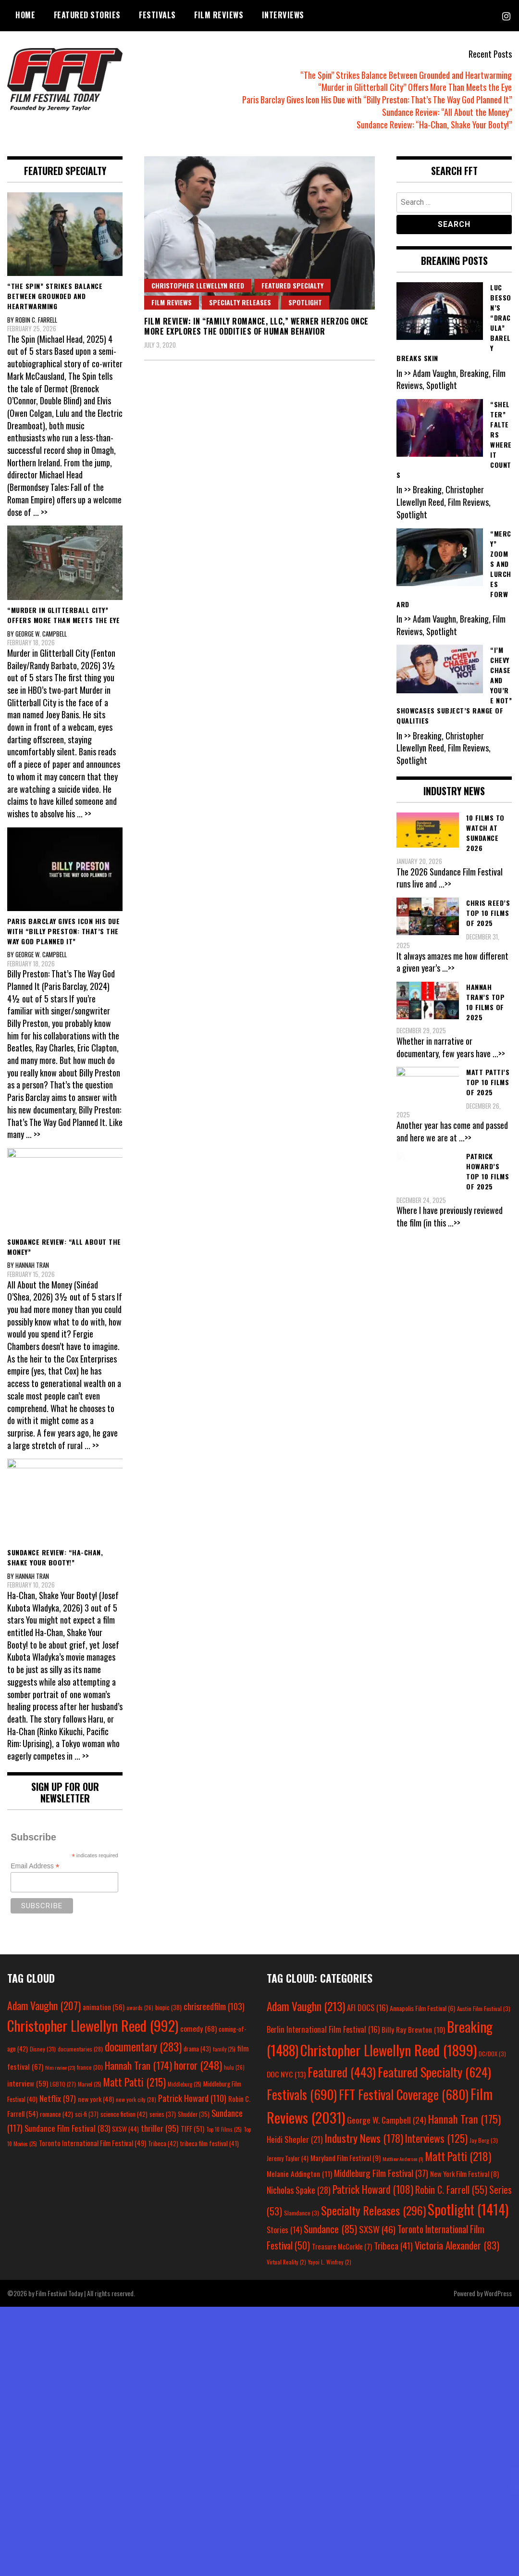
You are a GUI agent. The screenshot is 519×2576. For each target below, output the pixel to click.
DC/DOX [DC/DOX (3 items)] (492, 2053)
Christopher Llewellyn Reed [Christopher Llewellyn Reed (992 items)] (92, 2025)
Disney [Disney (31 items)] (43, 2048)
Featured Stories (87, 15)
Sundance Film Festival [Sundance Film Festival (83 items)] (67, 2128)
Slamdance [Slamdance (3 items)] (301, 2212)
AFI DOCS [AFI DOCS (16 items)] (367, 2007)
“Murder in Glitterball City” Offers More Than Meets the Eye (415, 87)
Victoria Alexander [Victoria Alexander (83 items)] (457, 2245)
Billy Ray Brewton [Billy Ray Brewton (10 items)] (413, 2029)
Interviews (283, 15)
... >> (40, 512)
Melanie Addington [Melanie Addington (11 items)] (299, 2173)
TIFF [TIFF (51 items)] (192, 2129)
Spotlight (305, 302)
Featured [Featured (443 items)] (342, 2072)
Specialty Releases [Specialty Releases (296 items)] (373, 2210)
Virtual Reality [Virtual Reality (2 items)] (286, 2262)
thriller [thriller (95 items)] (160, 2128)
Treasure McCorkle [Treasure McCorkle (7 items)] (342, 2246)
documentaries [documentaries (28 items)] (80, 2049)
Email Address (35, 1866)
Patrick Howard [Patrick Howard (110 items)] (192, 2097)
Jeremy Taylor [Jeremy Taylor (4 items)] (288, 2158)
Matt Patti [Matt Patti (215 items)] (134, 2081)
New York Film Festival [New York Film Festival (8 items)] (464, 2173)
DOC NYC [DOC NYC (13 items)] (286, 2074)
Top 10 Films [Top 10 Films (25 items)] (224, 2129)
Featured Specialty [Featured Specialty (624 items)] (434, 2072)
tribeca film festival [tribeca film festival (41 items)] (209, 2143)
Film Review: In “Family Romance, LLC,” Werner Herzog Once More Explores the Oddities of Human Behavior (256, 326)
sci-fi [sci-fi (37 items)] (87, 2114)
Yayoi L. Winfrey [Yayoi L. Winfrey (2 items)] (329, 2262)
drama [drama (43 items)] (197, 2048)
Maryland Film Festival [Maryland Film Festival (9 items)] (345, 2157)
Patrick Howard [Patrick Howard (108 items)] (373, 2189)
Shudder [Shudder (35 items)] (194, 2114)
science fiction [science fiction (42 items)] (124, 2114)
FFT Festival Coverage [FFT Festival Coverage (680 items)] (404, 2094)
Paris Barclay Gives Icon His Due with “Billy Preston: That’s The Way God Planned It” (377, 99)
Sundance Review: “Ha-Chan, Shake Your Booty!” (434, 124)
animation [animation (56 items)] (103, 2006)
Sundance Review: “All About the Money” (447, 112)
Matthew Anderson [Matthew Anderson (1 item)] (403, 2159)
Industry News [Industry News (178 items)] (363, 2138)
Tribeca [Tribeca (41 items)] (393, 2245)
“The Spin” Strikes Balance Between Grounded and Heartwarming (406, 75)
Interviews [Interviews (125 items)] (436, 2138)
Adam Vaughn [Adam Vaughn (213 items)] (306, 2006)
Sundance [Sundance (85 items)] (330, 2228)
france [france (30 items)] (90, 2067)
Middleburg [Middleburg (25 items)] (184, 2084)
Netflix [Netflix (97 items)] (57, 2098)
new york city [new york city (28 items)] (136, 2099)
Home (25, 15)
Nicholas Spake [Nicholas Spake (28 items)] (299, 2190)
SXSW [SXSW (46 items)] (377, 2229)
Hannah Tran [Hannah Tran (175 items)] (464, 2119)
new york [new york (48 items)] (96, 2099)
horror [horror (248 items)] (198, 2065)
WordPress (498, 2293)
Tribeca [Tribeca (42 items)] (163, 2143)
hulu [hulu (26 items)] (234, 2067)
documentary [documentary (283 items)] (143, 2046)
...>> (445, 883)
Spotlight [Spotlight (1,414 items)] (468, 2209)
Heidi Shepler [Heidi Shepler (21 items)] (294, 2139)
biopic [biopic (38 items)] (168, 2007)
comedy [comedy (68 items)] (198, 2028)
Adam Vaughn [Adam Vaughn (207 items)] (44, 2005)
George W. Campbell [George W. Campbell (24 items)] (386, 2119)
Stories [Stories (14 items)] (284, 2230)
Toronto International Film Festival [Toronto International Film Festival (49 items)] (92, 2143)
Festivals (157, 15)
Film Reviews (218, 15)
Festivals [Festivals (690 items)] (302, 2094)
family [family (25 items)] (224, 2049)
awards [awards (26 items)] (139, 2008)
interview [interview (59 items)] (27, 2083)
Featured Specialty (292, 285)
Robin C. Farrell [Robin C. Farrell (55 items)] (451, 2190)
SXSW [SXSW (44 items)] (125, 2129)
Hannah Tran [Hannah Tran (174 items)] (138, 2065)
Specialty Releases (240, 302)
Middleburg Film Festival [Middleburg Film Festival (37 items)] (381, 2172)
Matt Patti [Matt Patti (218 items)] (458, 2156)
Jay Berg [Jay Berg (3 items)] (484, 2140)
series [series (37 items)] (162, 2114)
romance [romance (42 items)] (56, 2114)
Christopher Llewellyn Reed (197, 285)
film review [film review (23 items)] (60, 2067)
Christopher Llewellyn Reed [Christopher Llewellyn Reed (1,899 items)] (388, 2049)
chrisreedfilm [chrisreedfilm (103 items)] (214, 2006)
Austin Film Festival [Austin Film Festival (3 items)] (483, 2008)
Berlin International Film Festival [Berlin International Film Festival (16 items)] (323, 2029)
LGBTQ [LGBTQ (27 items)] (63, 2084)
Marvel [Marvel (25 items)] (89, 2084)
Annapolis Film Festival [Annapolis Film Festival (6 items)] (422, 2008)
